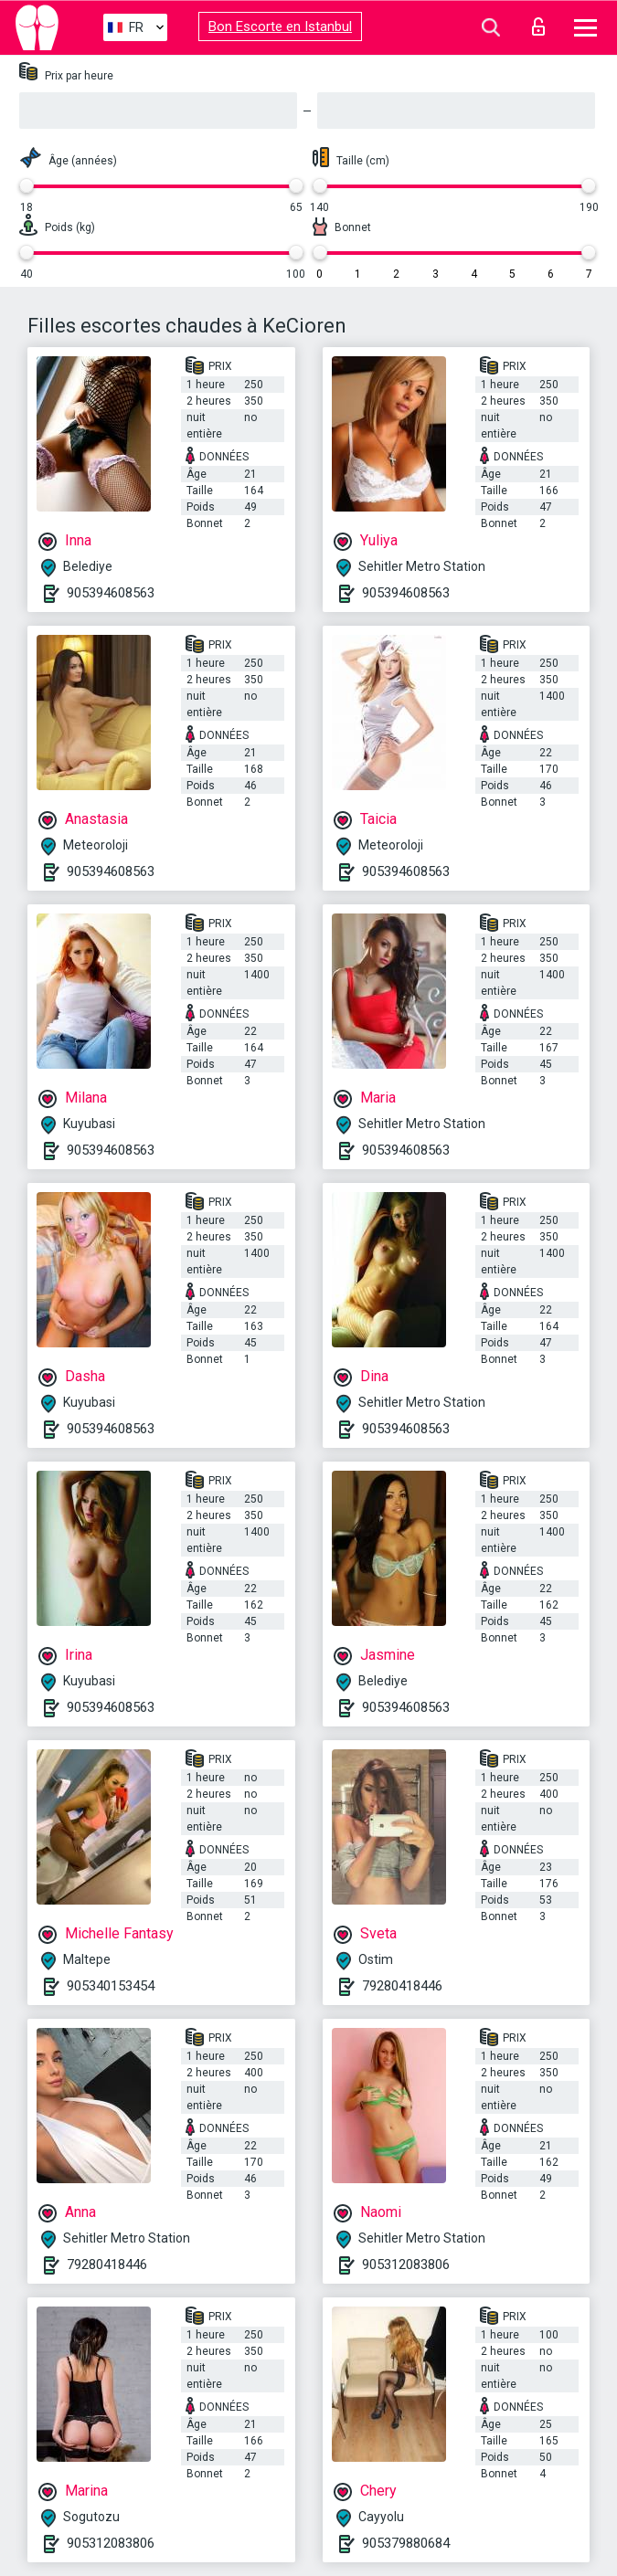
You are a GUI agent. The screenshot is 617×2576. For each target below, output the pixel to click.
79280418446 (402, 1986)
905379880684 (406, 2543)
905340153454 (110, 1986)
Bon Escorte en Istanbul (280, 26)
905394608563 (110, 593)
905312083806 (406, 2264)
